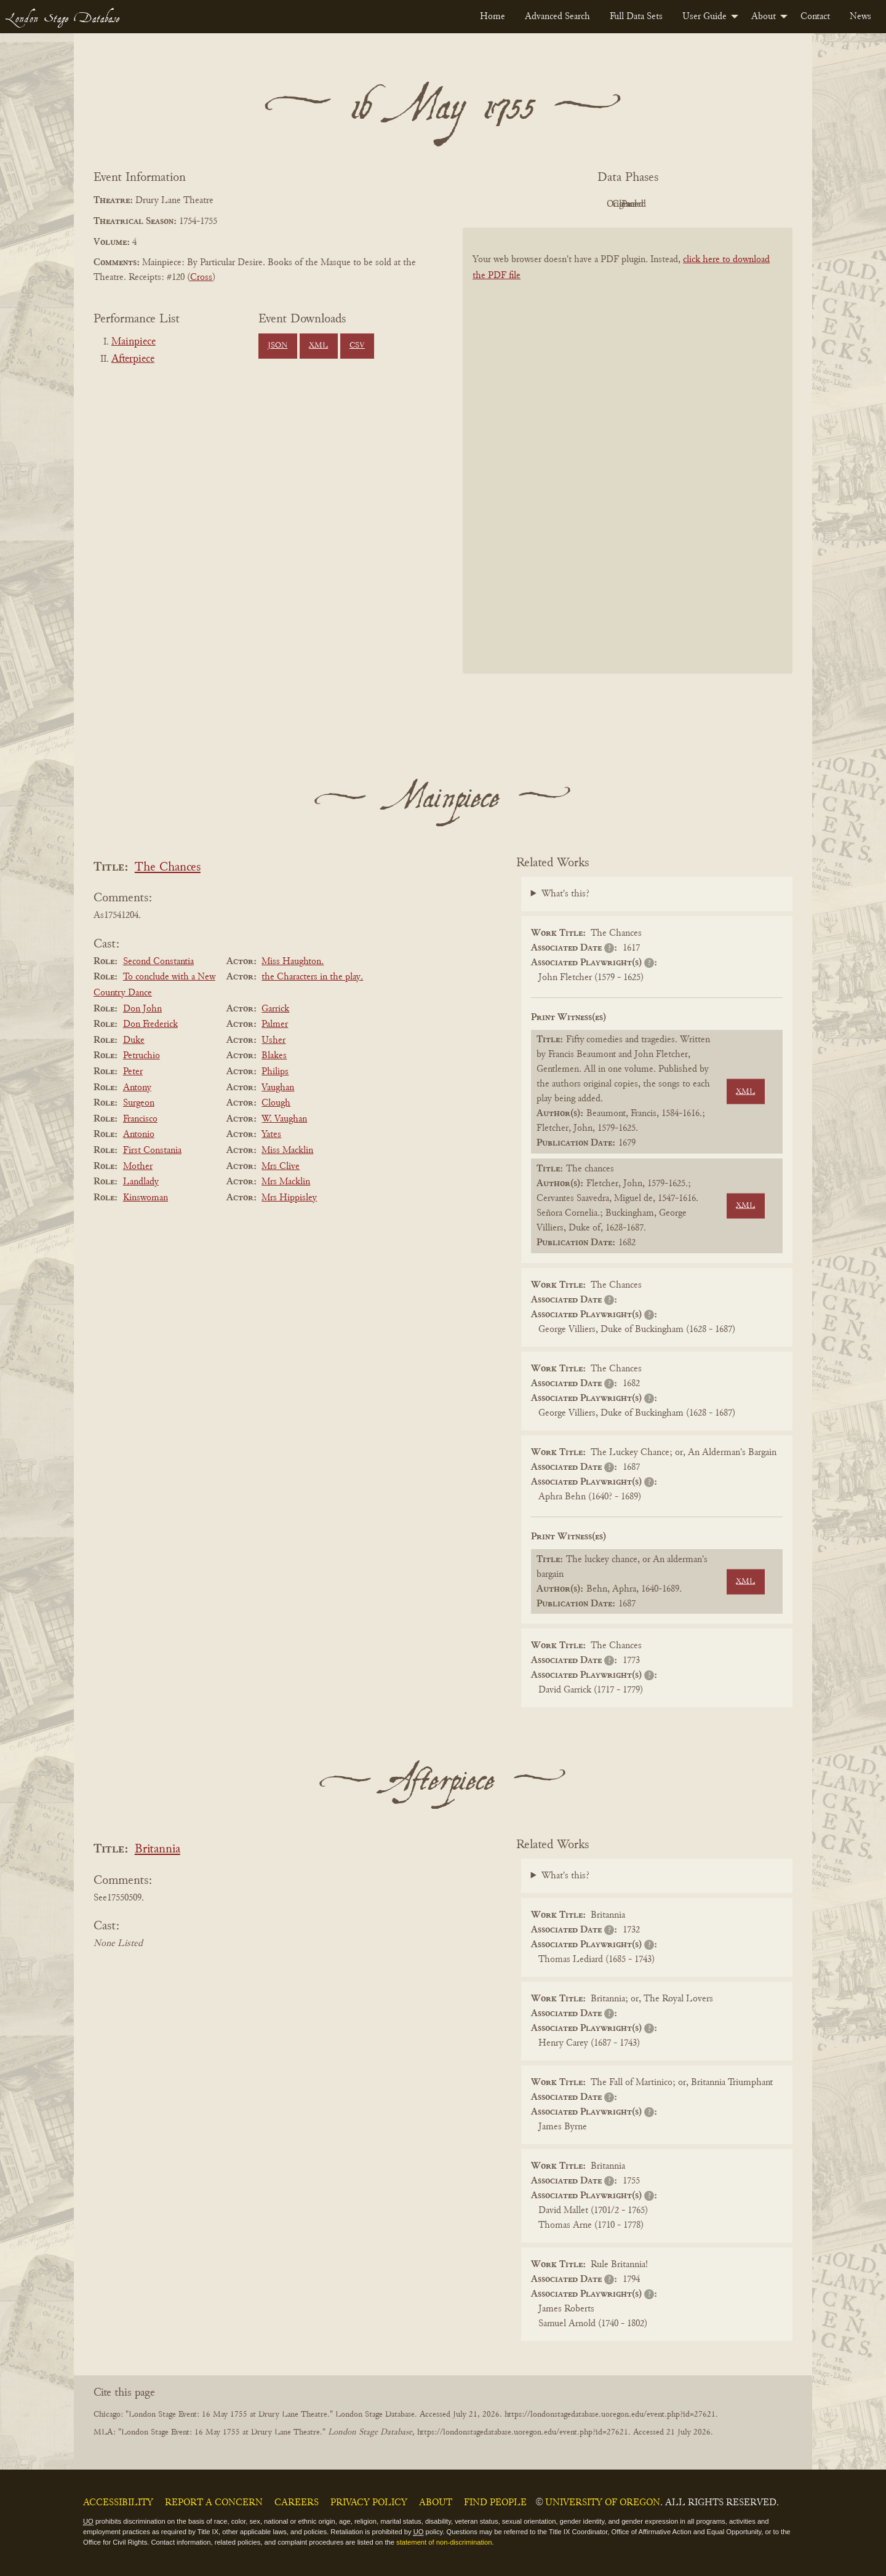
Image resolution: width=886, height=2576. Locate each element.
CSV (357, 345)
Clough (275, 1103)
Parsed (726, 204)
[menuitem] (492, 16)
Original (591, 204)
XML (318, 345)
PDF (523, 204)
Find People (495, 2503)
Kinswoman (145, 1198)
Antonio (138, 1134)
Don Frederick (150, 1024)
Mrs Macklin (285, 1182)
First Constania (152, 1150)
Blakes (274, 1056)
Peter (133, 1072)
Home (492, 17)
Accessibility (118, 2503)
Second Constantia (158, 962)
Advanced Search (557, 17)
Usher (273, 1040)
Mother (138, 1166)
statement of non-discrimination (444, 2542)
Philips (275, 1072)
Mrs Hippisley (289, 1198)
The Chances (168, 867)
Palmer (274, 1024)
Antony (137, 1088)
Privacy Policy (368, 2503)
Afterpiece (132, 359)
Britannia (157, 1849)
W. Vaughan (284, 1119)
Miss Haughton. (292, 962)
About (763, 17)
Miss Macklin (287, 1150)
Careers (296, 2503)
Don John (142, 1009)
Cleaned (658, 204)
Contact (815, 17)
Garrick (275, 1009)
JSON (277, 345)
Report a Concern (214, 2503)
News (860, 17)
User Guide (704, 17)
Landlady (141, 1182)
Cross (201, 277)
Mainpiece (133, 342)
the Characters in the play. (312, 977)
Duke (134, 1040)
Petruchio (141, 1056)
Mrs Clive (280, 1166)
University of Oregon (602, 2503)
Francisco (140, 1119)
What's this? (565, 894)
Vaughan (277, 1088)
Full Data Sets (636, 17)
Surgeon (138, 1103)
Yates (271, 1134)
